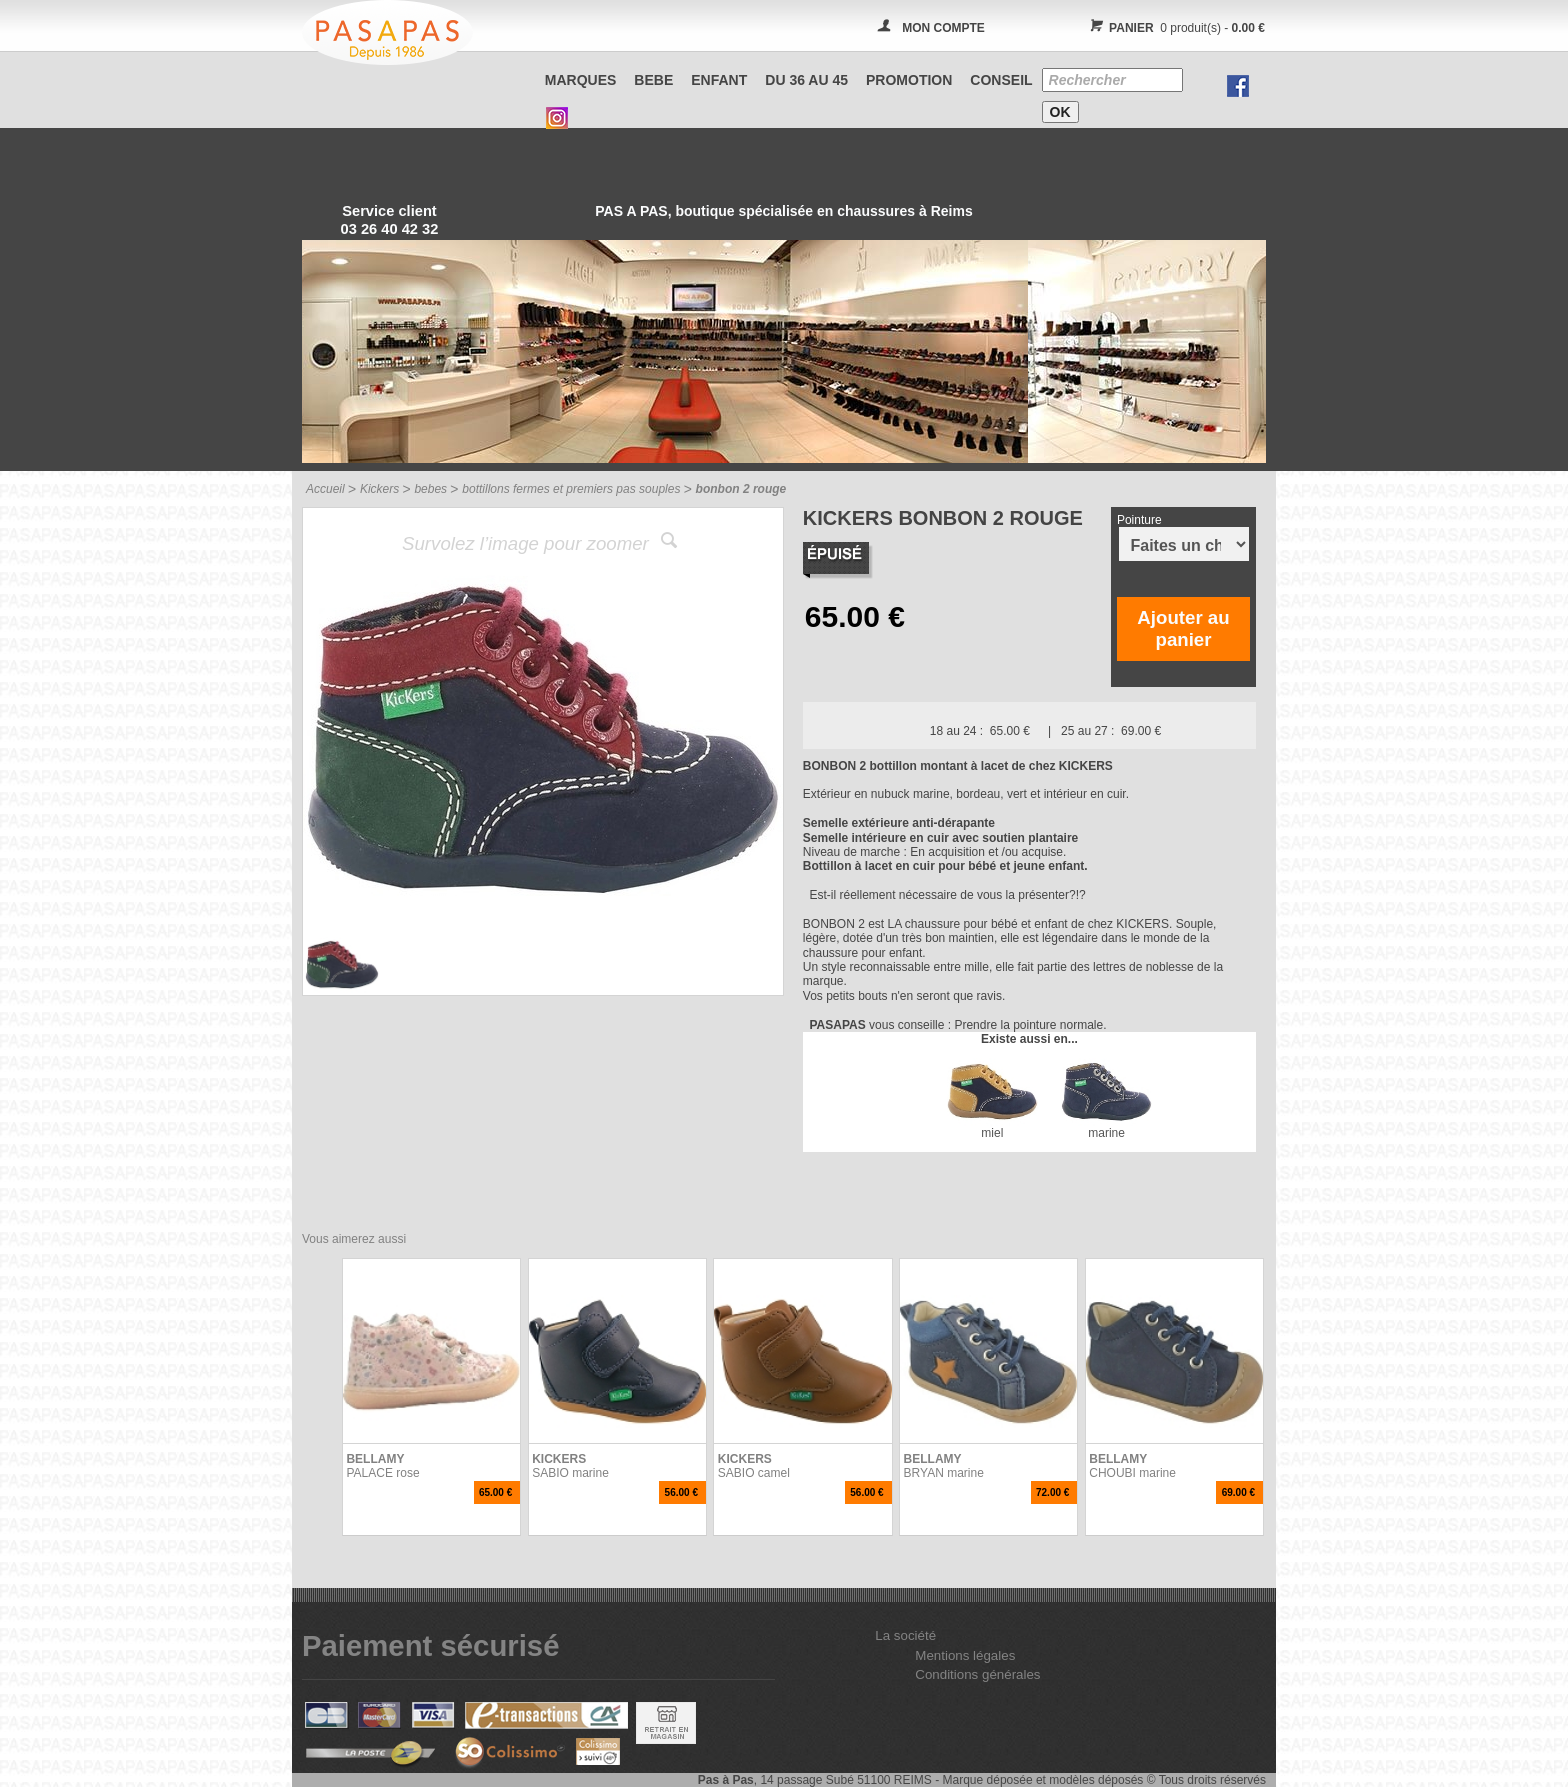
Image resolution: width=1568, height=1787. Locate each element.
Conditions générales (977, 1674)
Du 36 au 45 (806, 80)
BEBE (653, 80)
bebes (430, 489)
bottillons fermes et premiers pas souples (571, 489)
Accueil (325, 489)
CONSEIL (1001, 80)
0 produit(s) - (1174, 28)
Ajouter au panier (1183, 628)
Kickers (379, 489)
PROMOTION (909, 80)
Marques (581, 80)
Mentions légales (965, 1655)
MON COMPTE (943, 28)
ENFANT (719, 80)
